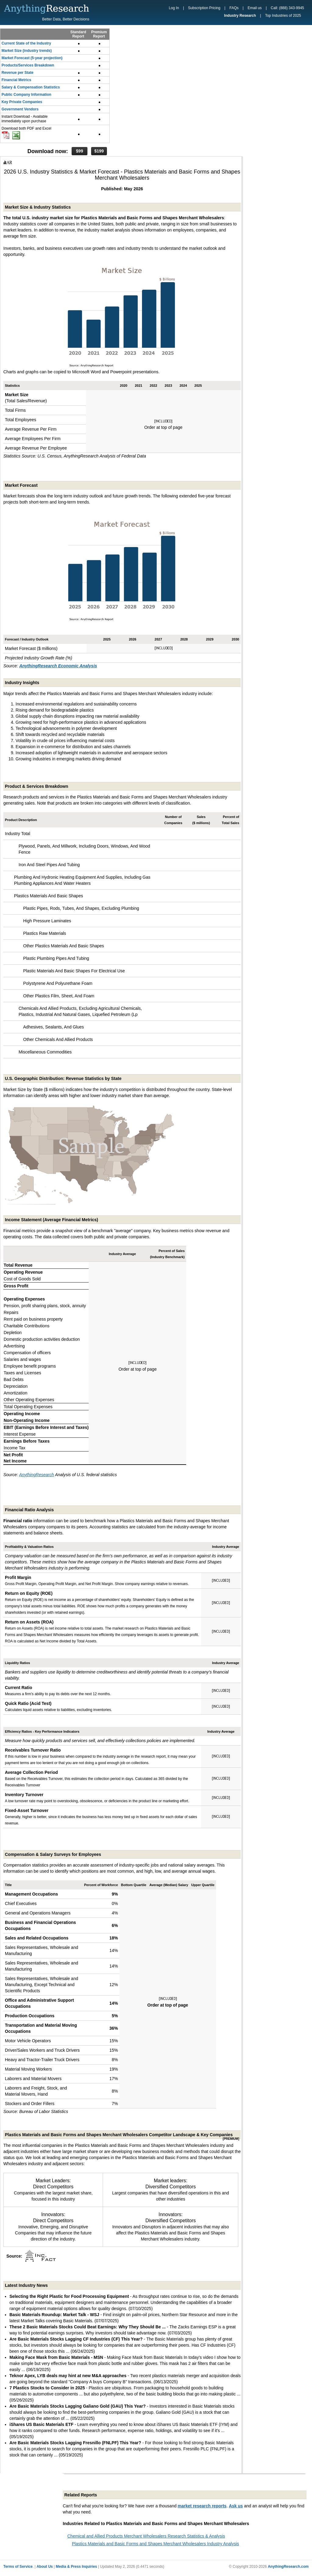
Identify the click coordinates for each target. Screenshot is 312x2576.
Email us (255, 8)
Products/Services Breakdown (28, 65)
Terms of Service (18, 2566)
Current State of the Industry (26, 43)
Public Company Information (26, 94)
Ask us (236, 2505)
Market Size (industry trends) (27, 50)
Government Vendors (20, 109)
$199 (99, 151)
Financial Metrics (16, 80)
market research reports (202, 2505)
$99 (79, 151)
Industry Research (240, 15)
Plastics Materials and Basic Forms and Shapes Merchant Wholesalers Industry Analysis (155, 2543)
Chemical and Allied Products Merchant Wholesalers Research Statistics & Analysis (146, 2536)
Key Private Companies (22, 102)
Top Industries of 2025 (283, 15)
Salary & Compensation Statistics (31, 87)
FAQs (234, 8)
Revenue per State (18, 72)
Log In (174, 8)
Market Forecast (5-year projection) (32, 58)
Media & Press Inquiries (76, 2566)
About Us (45, 2566)
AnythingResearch (36, 1474)
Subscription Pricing (204, 8)
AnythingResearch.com (288, 2566)
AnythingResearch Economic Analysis (58, 665)
